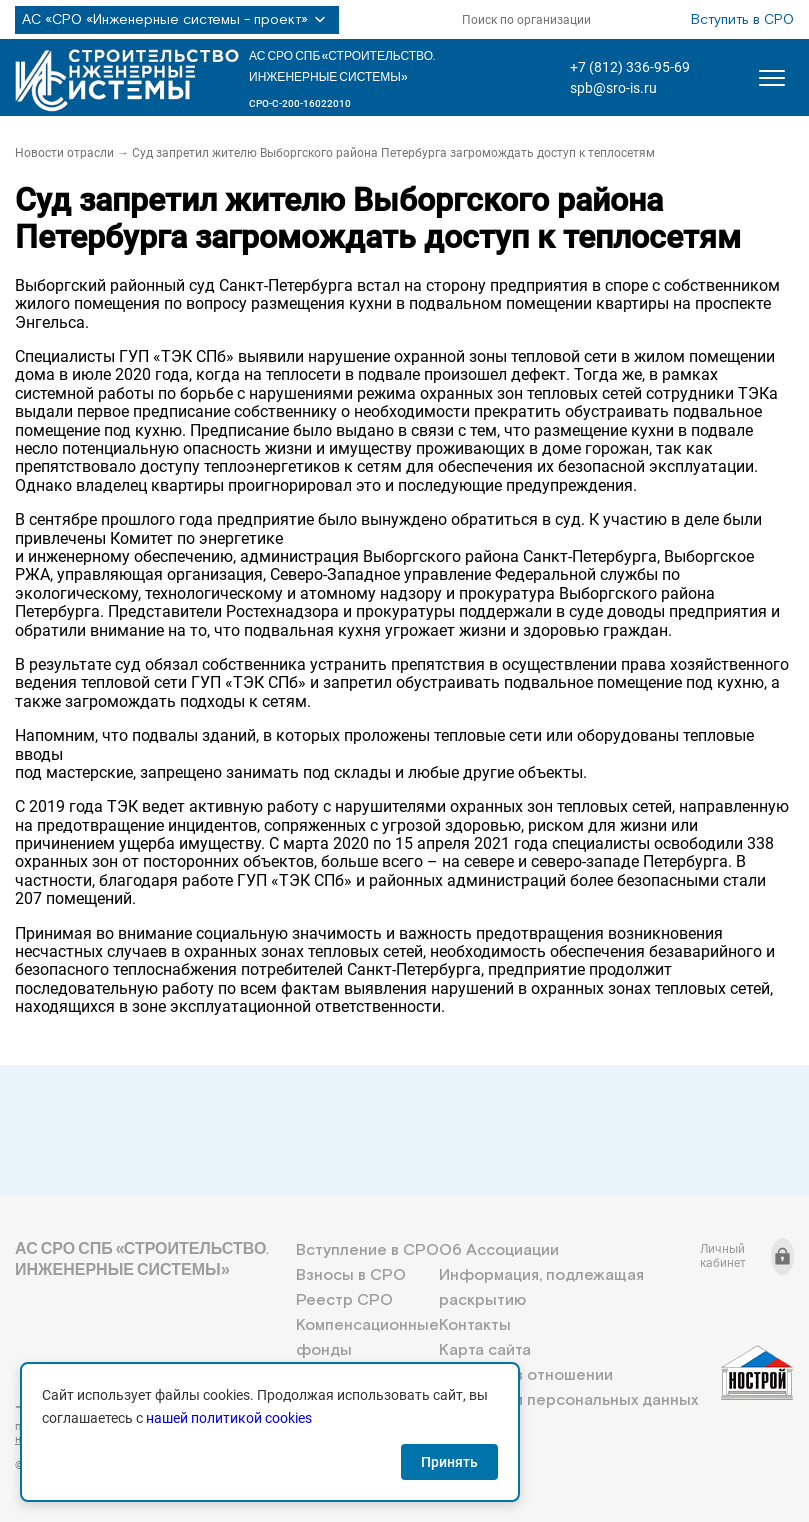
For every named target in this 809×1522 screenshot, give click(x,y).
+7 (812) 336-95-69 (630, 67)
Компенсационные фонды (367, 1338)
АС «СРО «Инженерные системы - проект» (177, 20)
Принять (449, 1462)
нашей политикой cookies (229, 1418)
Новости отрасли (64, 153)
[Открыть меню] (772, 78)
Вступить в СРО (742, 20)
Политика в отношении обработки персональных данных (568, 1388)
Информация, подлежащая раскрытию (541, 1288)
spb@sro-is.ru (613, 88)
